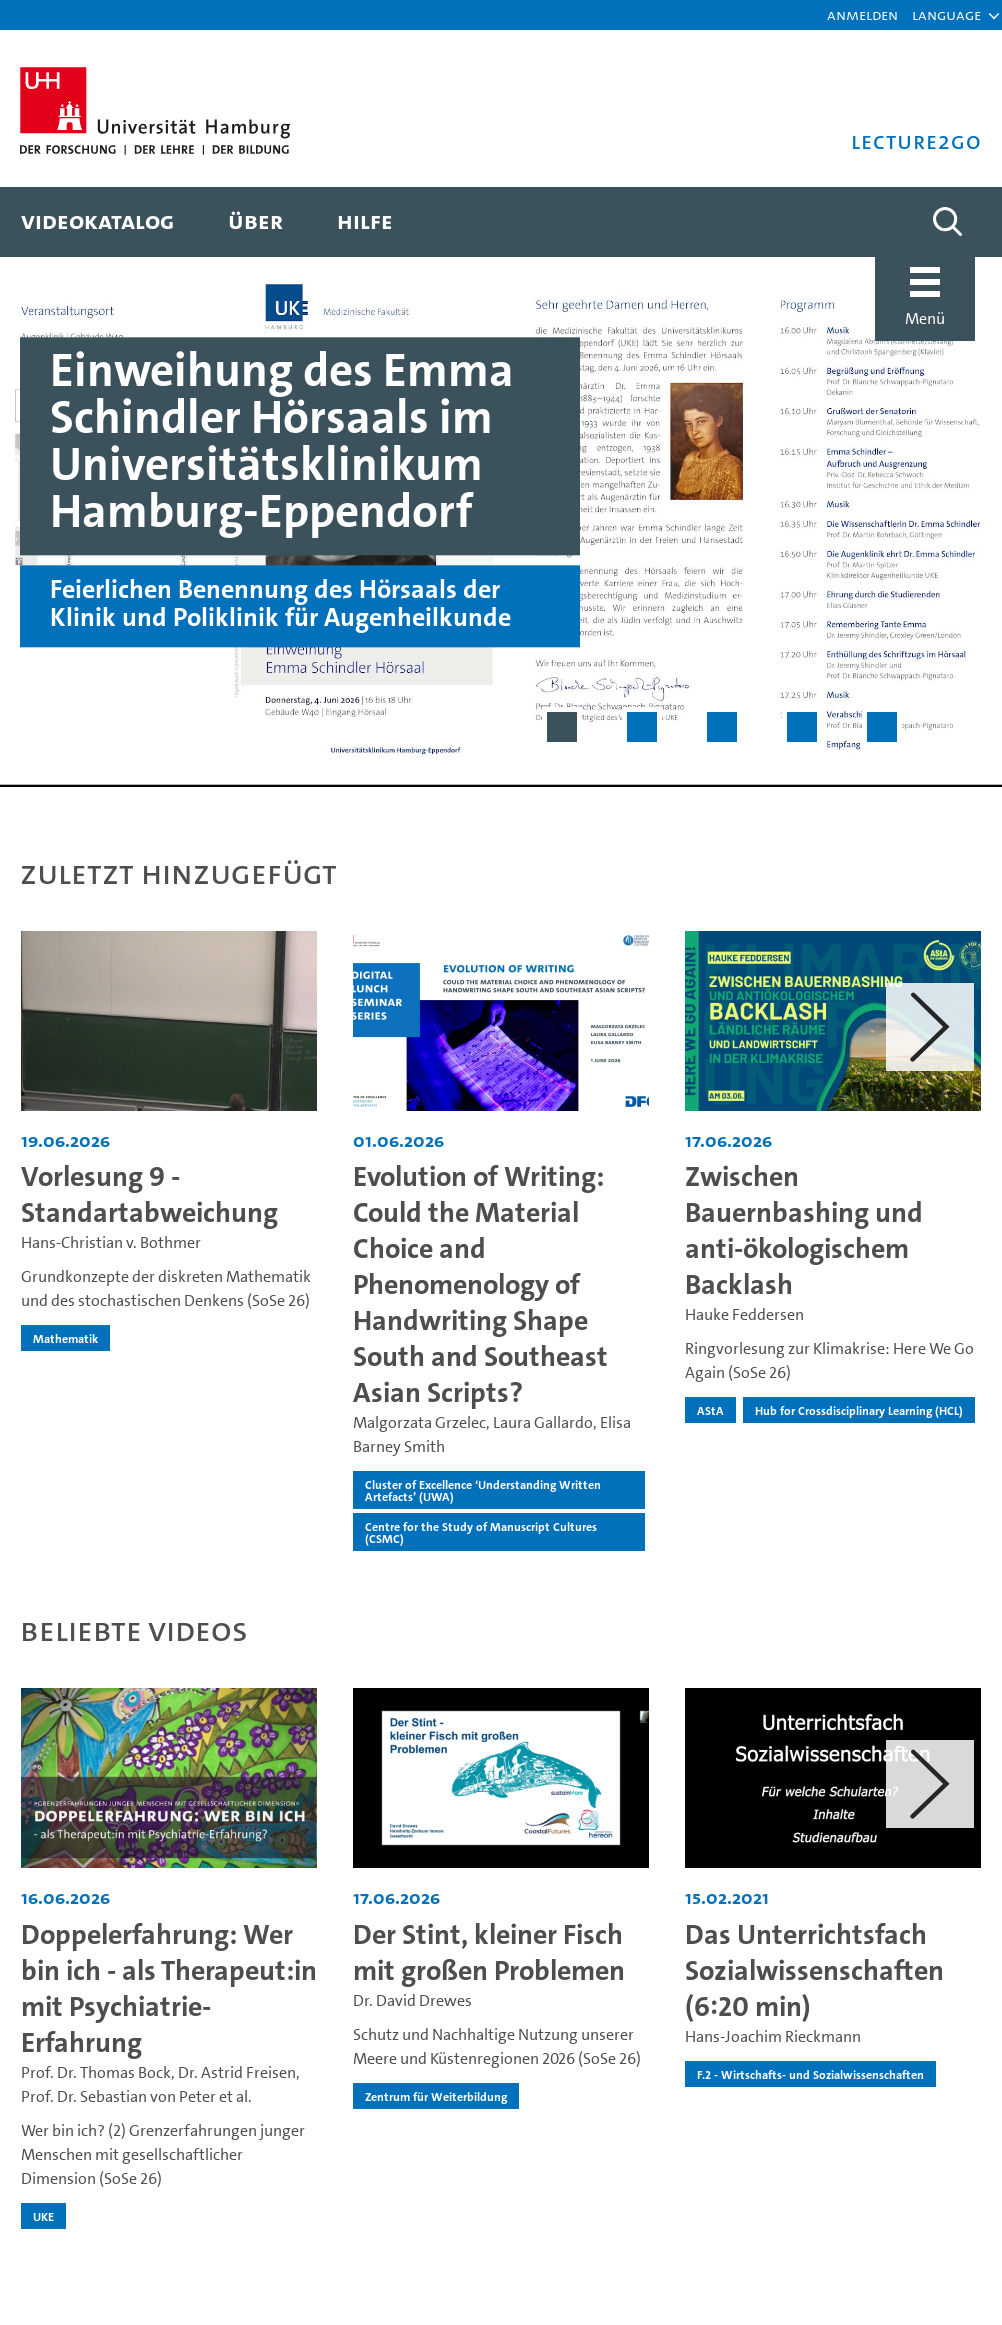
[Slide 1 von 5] (562, 727)
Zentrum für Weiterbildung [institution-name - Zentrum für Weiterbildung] (436, 2096)
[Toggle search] (947, 222)
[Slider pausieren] (962, 727)
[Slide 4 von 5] (802, 727)
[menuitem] (97, 222)
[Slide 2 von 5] (642, 727)
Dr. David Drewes (412, 2000)
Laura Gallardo (543, 1422)
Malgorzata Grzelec (419, 1422)
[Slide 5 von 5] (882, 727)
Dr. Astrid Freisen (237, 2072)
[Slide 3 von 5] (722, 727)
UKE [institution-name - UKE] (43, 2216)
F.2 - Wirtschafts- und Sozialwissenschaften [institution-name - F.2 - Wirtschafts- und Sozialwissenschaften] (810, 2074)
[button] (946, 15)
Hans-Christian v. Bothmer (111, 1242)
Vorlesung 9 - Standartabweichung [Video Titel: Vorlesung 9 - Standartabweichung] (149, 1194)
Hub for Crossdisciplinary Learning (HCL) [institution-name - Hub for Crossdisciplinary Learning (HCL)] (859, 1410)
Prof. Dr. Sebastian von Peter (118, 2096)
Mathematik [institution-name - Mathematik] (65, 1338)
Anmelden (862, 14)
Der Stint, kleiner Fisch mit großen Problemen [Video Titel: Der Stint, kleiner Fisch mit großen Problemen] (489, 1952)
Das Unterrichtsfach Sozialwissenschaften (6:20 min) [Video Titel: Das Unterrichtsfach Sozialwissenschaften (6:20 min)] (814, 1970)
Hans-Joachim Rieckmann (773, 2036)
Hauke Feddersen (744, 1314)
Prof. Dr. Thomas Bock (96, 2072)
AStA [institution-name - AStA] (710, 1410)
